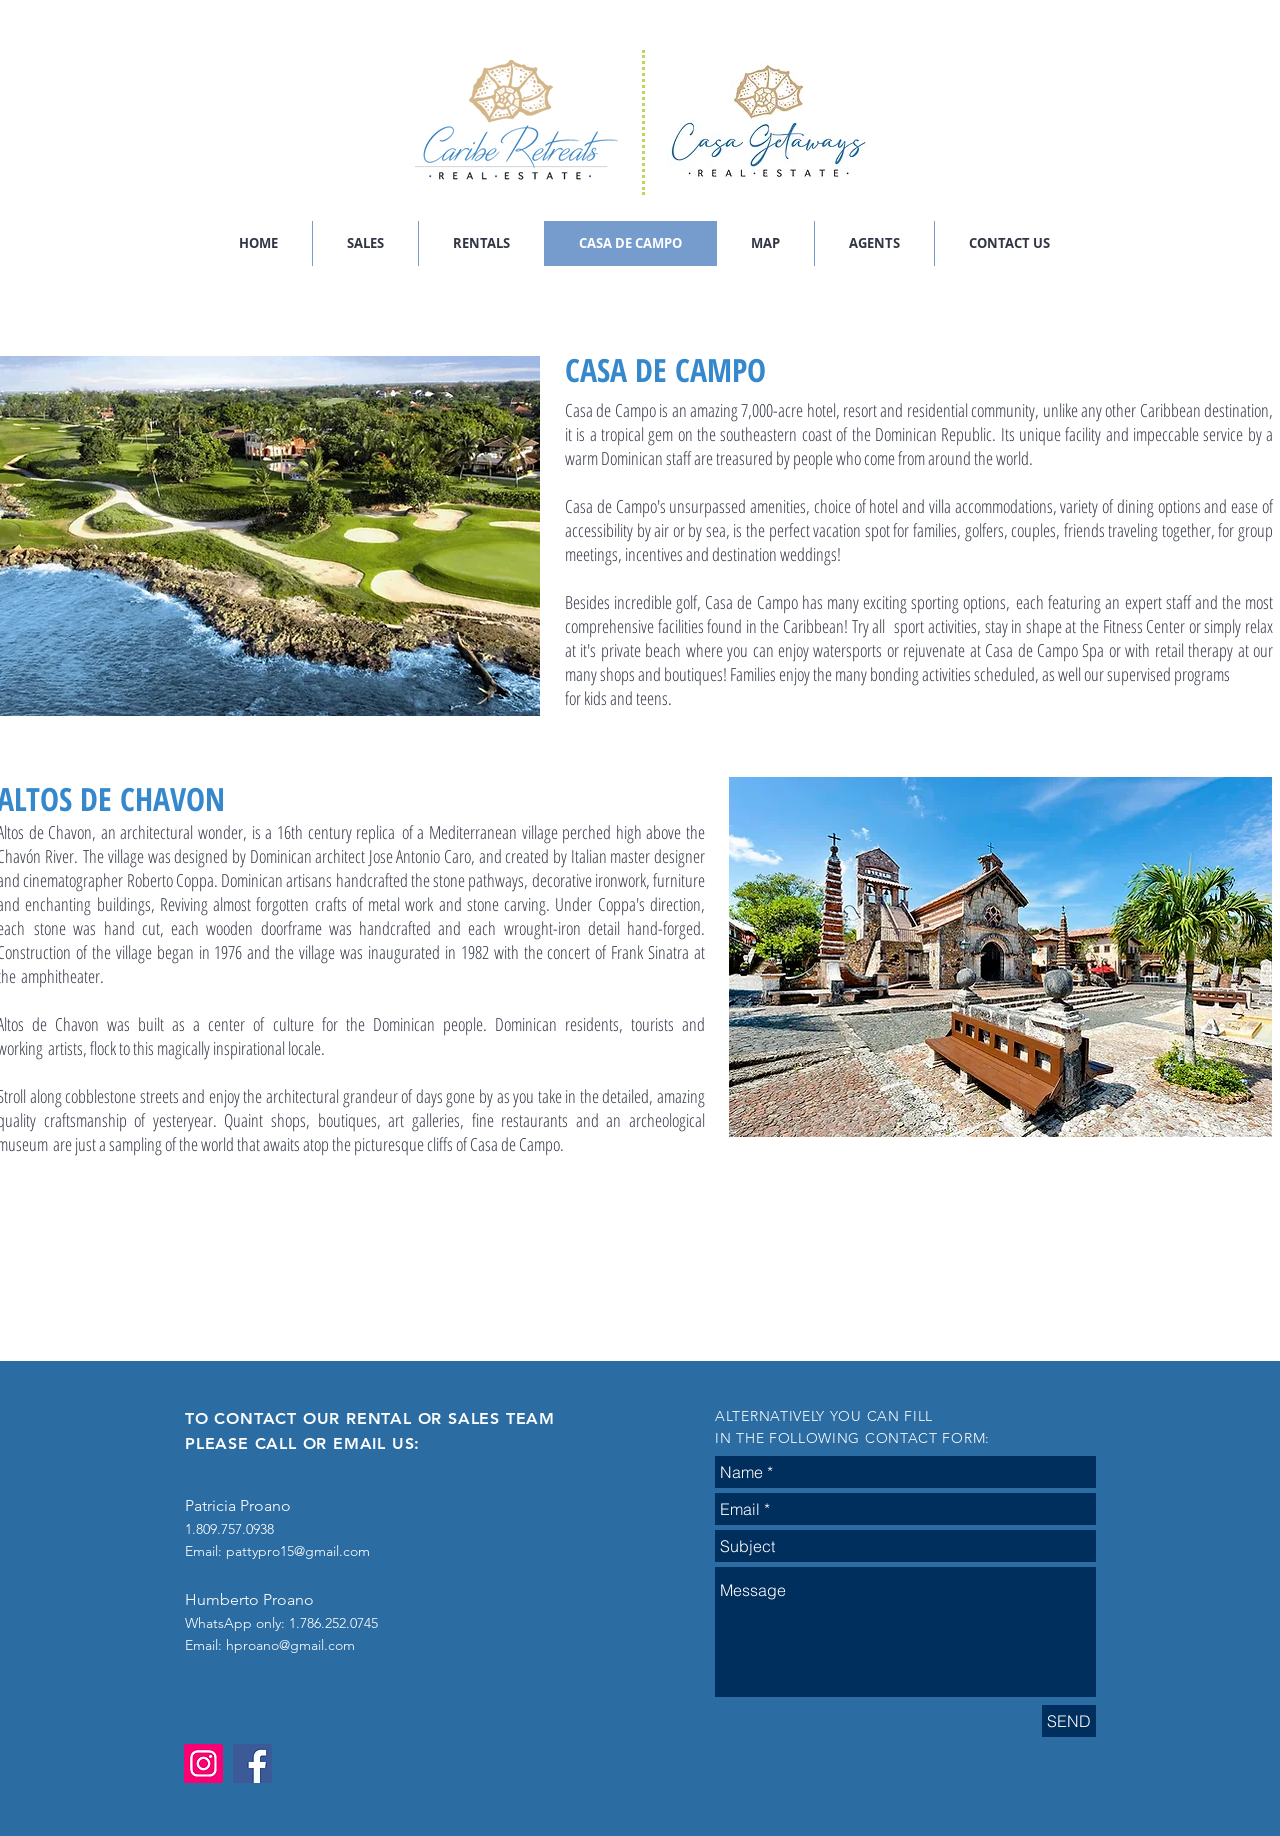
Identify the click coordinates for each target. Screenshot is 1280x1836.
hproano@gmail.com (290, 1645)
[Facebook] (252, 1763)
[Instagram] (203, 1763)
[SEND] (1069, 1721)
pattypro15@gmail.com (298, 1551)
